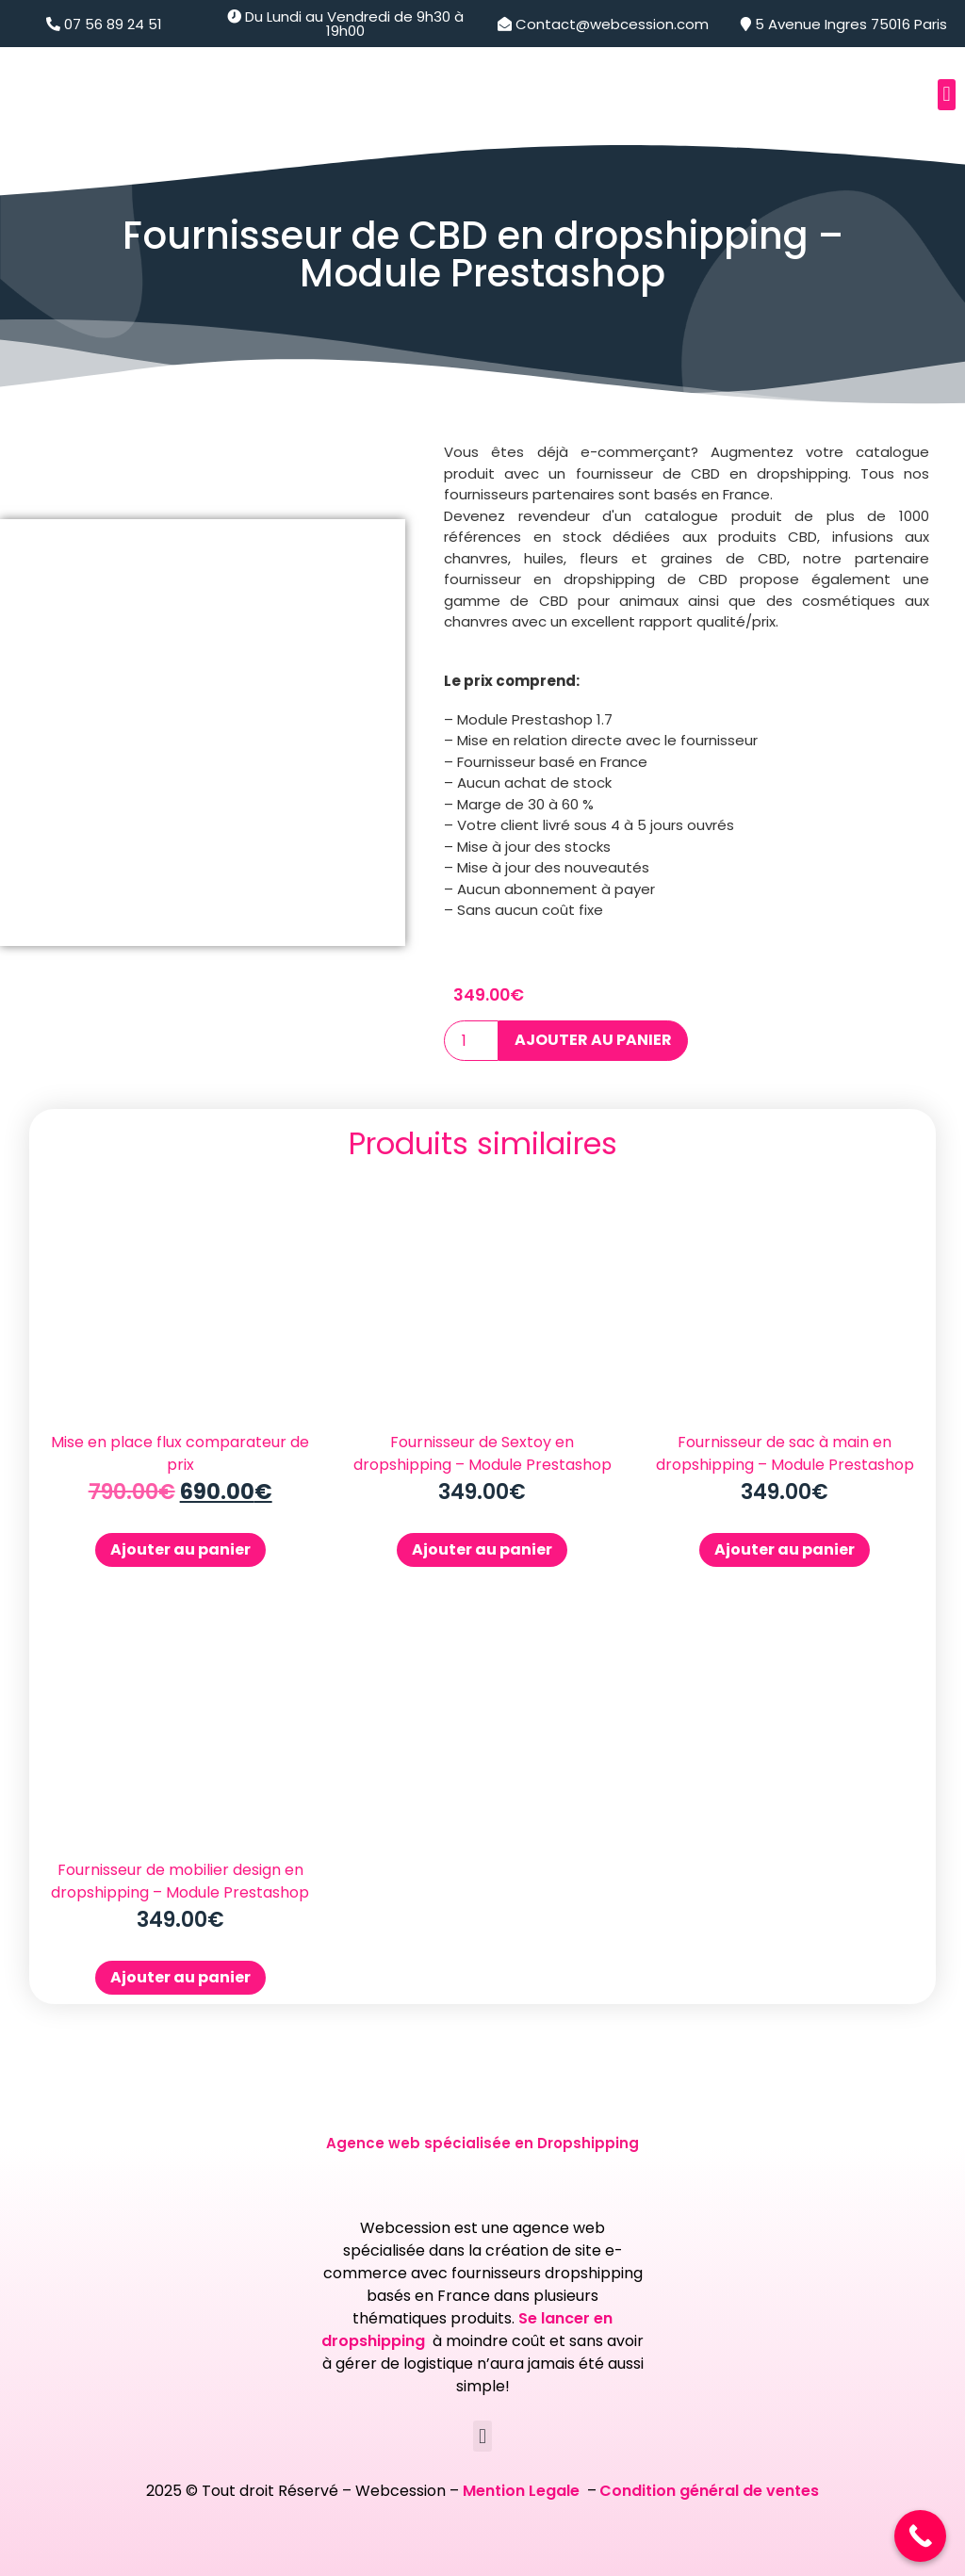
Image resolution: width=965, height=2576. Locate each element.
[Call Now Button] (920, 2536)
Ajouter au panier (593, 1040)
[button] (947, 94)
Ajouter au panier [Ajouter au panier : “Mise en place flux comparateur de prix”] (180, 1549)
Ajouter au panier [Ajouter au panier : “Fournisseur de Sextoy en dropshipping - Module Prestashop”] (482, 1549)
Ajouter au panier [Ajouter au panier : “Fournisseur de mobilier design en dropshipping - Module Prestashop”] (180, 1977)
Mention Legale (523, 2491)
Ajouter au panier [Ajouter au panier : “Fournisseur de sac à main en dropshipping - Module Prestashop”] (784, 1549)
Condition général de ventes (709, 2491)
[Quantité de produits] (471, 1040)
